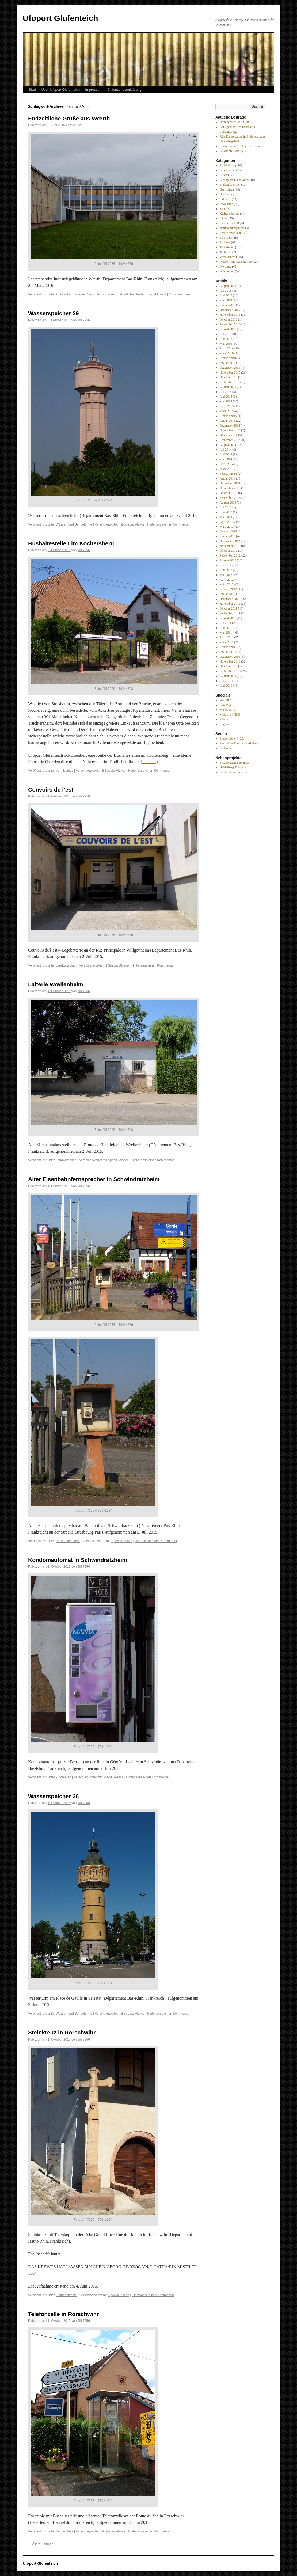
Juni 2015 (226, 396)
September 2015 (230, 382)
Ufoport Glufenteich (60, 18)
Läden (224, 218)
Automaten (63, 1777)
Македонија (228, 709)
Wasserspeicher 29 (53, 313)
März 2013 (227, 526)
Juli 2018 (225, 290)
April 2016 (227, 348)
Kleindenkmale (66, 2295)
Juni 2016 (226, 339)
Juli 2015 (225, 392)
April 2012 (227, 579)
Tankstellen (227, 247)
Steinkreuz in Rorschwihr (62, 2032)
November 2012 (230, 546)
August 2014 (228, 445)
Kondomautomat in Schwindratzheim (77, 1560)
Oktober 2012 (228, 551)
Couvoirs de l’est (50, 789)
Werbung (225, 266)
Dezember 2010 (230, 657)
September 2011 (230, 613)
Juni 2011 (226, 628)
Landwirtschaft (66, 965)
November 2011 (230, 604)
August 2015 (228, 387)
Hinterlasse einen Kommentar (168, 524)
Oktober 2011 (228, 608)
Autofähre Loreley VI (234, 151)
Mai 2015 (226, 401)
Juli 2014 (225, 449)
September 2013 (230, 498)
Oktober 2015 (228, 377)
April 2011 (227, 637)
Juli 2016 (225, 334)
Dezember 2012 (230, 541)
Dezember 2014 (230, 425)
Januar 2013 (227, 536)
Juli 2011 (225, 623)
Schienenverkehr (68, 1541)
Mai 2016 (226, 343)
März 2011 (227, 642)
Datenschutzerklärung (125, 89)
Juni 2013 (226, 512)
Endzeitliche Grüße (130, 294)
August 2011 (228, 618)
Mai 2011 (226, 632)
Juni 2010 (226, 685)
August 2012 (228, 560)
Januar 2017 (227, 305)
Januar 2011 (227, 652)
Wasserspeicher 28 (53, 1796)
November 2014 (230, 430)
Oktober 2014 (228, 435)
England (225, 724)
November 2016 (230, 315)
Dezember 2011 (230, 599)
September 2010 (230, 671)
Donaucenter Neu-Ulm (234, 122)
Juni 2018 (226, 295)
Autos (223, 175)
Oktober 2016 (228, 319)
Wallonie (225, 700)
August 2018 (228, 286)
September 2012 (230, 555)
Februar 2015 (228, 416)
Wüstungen (227, 271)
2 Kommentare (179, 294)
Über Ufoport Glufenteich (60, 89)
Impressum (93, 89)
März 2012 (227, 584)
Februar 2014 (228, 473)
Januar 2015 (227, 421)
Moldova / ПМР (230, 714)
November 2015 (230, 372)
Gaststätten (227, 189)
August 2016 (228, 329)
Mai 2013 (226, 517)
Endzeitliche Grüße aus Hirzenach (242, 146)
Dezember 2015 (230, 368)
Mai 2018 (226, 300)
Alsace (224, 719)
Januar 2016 (227, 363)
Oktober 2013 (228, 493)
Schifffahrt (227, 237)
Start (32, 89)
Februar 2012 (228, 589)
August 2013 (228, 502)
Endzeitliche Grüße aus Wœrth (69, 118)
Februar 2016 (228, 358)
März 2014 (227, 469)
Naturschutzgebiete (232, 228)
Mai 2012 (226, 575)
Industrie (79, 294)
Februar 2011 (228, 647)
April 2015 (227, 406)
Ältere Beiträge (41, 2544)
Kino (223, 209)
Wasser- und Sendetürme (74, 524)
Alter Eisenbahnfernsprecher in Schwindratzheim (93, 1179)
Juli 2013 (225, 507)
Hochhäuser (227, 194)
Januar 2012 (227, 594)
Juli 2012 (225, 565)
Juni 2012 (226, 570)
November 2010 (230, 661)
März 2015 (227, 411)
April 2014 (227, 464)
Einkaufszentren (230, 185)
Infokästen (226, 204)
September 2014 (230, 440)
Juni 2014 (226, 454)
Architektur (63, 294)
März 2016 (227, 353)
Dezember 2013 (230, 483)
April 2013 (227, 522)
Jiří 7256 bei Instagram (234, 772)
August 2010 (228, 676)
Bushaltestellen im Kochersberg (71, 543)
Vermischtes (64, 771)
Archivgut (226, 748)
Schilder (225, 242)
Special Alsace (156, 294)
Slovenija (226, 705)
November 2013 (230, 488)
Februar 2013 (228, 531)
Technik (225, 252)
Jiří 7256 (78, 125)
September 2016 (230, 324)
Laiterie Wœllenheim (55, 984)
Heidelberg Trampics (233, 767)
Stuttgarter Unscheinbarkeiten (239, 743)
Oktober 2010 (228, 666)
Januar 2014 (227, 478)
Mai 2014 (226, 459)
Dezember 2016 (230, 310)
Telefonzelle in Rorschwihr (63, 2314)
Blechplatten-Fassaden (234, 180)
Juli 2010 (225, 681)
